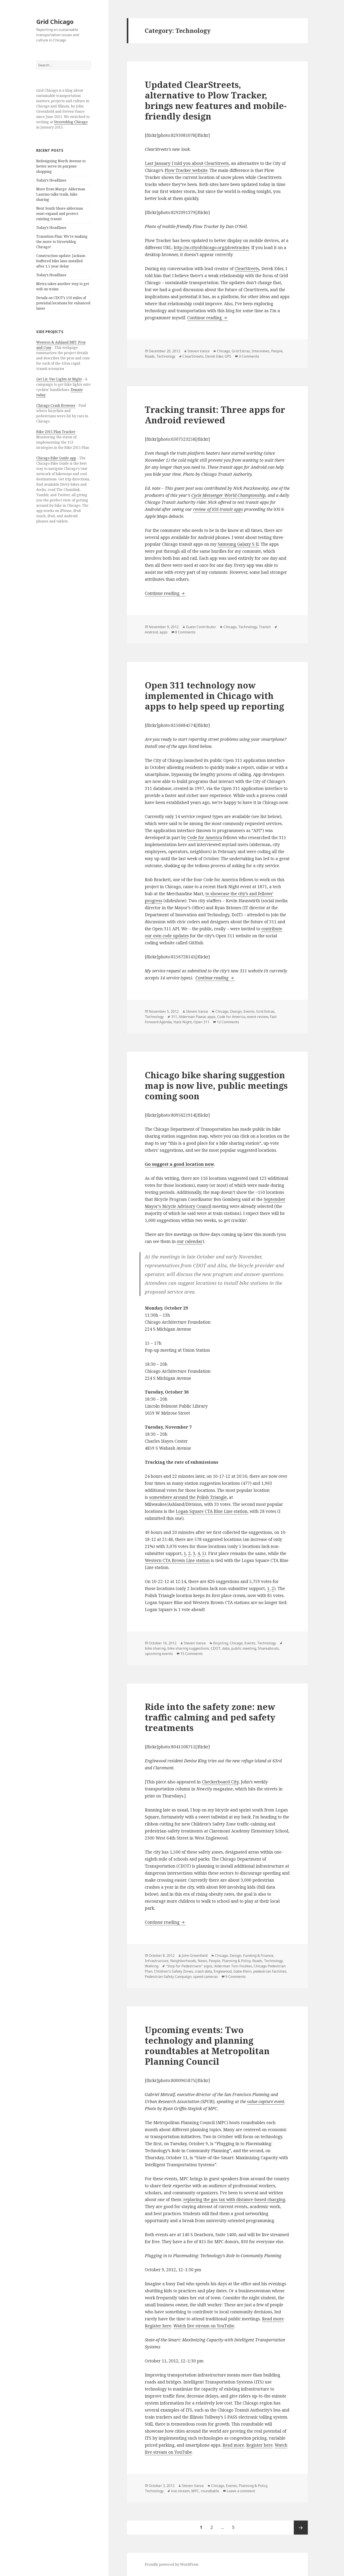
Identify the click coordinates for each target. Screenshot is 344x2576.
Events (249, 1011)
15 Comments (191, 1653)
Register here (158, 2326)
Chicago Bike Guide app (56, 458)
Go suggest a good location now (179, 1164)
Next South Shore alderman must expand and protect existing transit (59, 213)
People (277, 351)
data (225, 1648)
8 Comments (185, 632)
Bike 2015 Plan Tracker (55, 431)
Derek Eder (214, 356)
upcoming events (159, 1653)
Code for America (204, 837)
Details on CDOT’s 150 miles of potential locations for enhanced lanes (63, 303)
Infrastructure (156, 1960)
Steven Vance (199, 351)
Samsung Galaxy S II (238, 544)
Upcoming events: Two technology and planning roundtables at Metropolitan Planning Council (207, 2045)
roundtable (210, 2491)
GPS (228, 356)
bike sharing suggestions (188, 1648)
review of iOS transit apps (218, 509)
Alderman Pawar (192, 1016)
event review (257, 1016)
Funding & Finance (258, 1955)
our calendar (189, 1241)
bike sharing (155, 1648)
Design (236, 1011)
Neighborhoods (183, 1960)
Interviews (260, 351)
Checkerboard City (220, 1782)
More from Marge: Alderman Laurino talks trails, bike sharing (60, 194)
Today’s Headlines (51, 180)
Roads (150, 356)
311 (174, 1016)
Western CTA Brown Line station (177, 1560)
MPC (195, 2491)
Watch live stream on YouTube (203, 2326)
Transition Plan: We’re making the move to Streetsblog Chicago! (62, 241)
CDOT (215, 1648)
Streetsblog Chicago (71, 121)
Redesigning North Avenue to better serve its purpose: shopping (61, 166)
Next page (301, 2528)
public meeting (243, 1648)
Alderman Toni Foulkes (233, 1966)
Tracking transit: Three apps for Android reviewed (215, 415)
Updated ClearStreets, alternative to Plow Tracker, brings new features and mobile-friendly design (216, 100)
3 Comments (249, 356)
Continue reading (207, 318)
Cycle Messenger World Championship (228, 495)
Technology (165, 356)
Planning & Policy (236, 1960)
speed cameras (205, 1976)
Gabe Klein (242, 1971)
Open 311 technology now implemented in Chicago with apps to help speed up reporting (214, 695)
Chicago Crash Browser (55, 405)
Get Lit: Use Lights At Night (59, 379)
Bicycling (220, 1643)
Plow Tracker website (186, 170)
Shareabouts (268, 1648)
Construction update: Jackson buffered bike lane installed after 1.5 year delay (60, 261)
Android (151, 632)
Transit (265, 626)
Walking (151, 1966)
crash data (203, 1971)
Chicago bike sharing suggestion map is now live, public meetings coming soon (216, 1085)
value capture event (265, 2101)
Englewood (223, 1971)
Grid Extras (241, 351)
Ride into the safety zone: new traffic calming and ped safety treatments (210, 1717)
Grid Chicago (54, 22)
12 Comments (228, 1022)
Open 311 (201, 1022)
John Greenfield (195, 1955)
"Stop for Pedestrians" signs (189, 1966)
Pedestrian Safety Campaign (168, 1976)
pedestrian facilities (269, 1971)
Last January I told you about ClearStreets (187, 163)
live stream (180, 2491)
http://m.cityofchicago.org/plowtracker (211, 247)
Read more (273, 2319)
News (202, 1960)
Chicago (223, 351)
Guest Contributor (201, 626)
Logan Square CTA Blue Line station (211, 1511)
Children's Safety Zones (173, 1971)
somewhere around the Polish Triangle (188, 1497)
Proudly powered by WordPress (172, 2564)
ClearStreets (247, 268)
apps (163, 632)
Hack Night (182, 1022)
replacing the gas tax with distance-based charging (234, 2199)
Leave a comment (241, 2491)
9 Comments (235, 1976)
